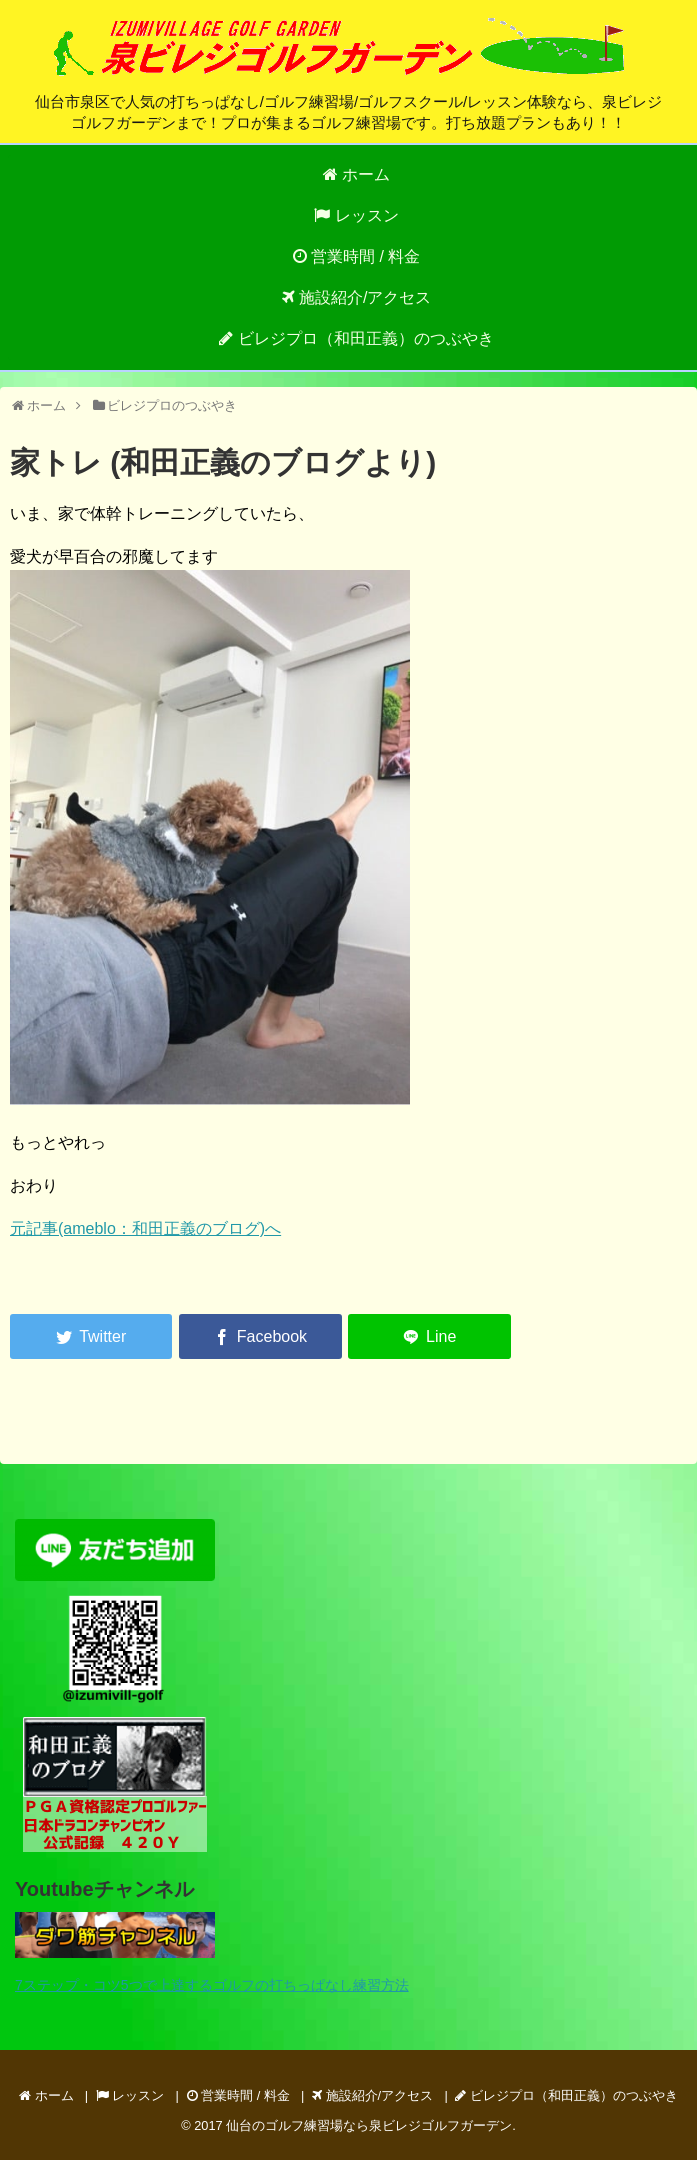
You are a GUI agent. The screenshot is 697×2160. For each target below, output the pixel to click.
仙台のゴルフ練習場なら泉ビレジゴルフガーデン (369, 2125)
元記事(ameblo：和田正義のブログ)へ (145, 1228)
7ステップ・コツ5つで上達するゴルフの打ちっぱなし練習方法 (212, 1985)
